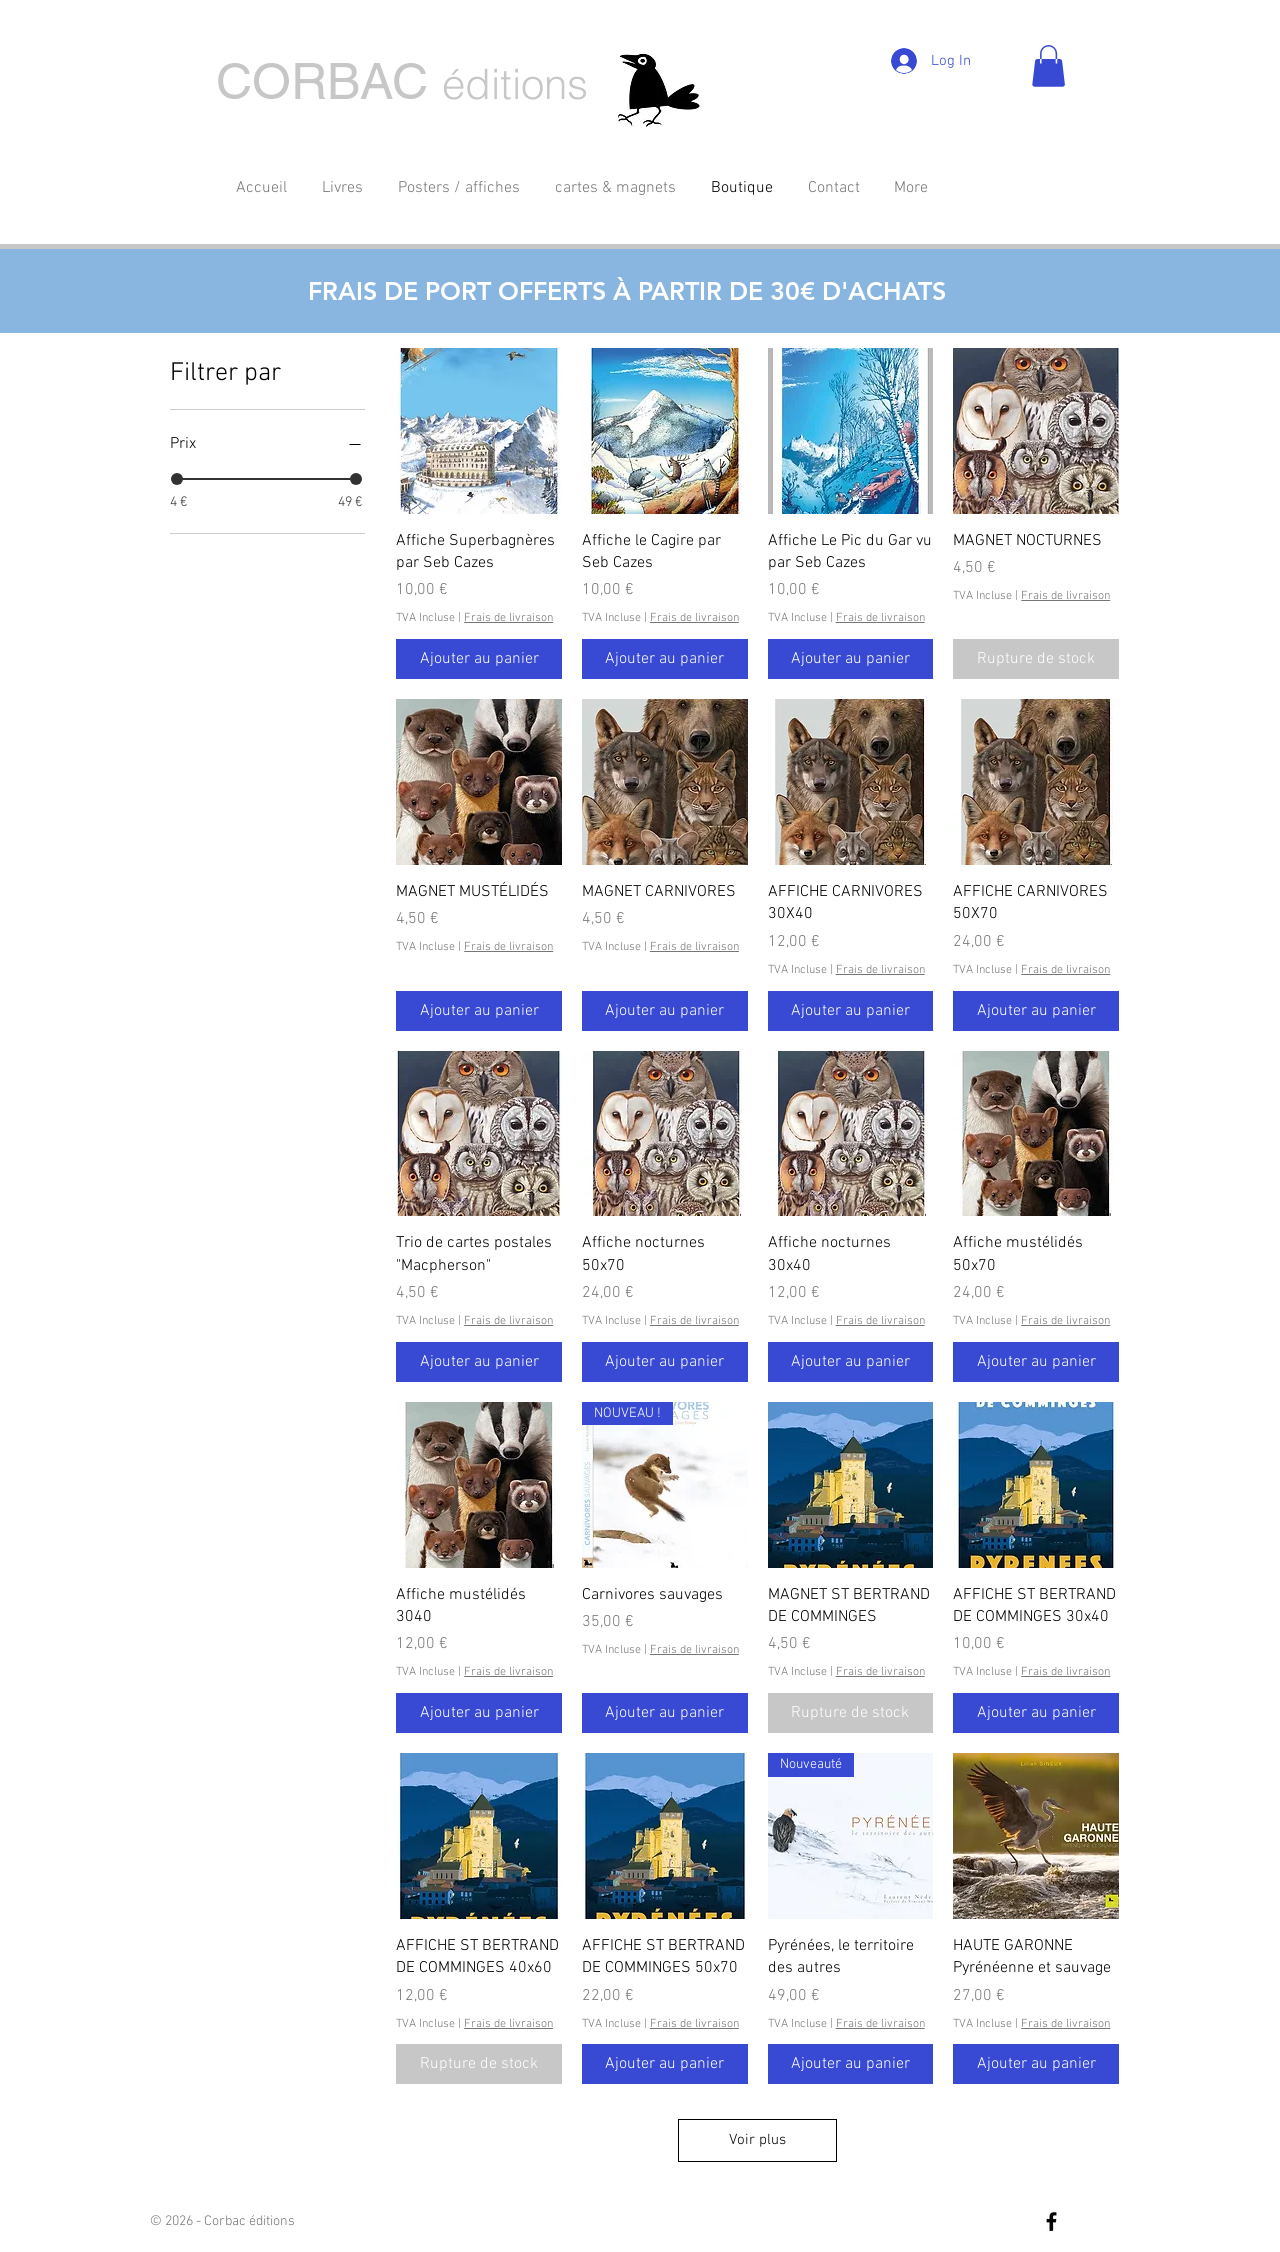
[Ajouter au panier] (479, 659)
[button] (1048, 66)
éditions (515, 84)
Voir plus (757, 2140)
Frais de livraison (508, 618)
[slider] (177, 479)
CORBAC (322, 81)
